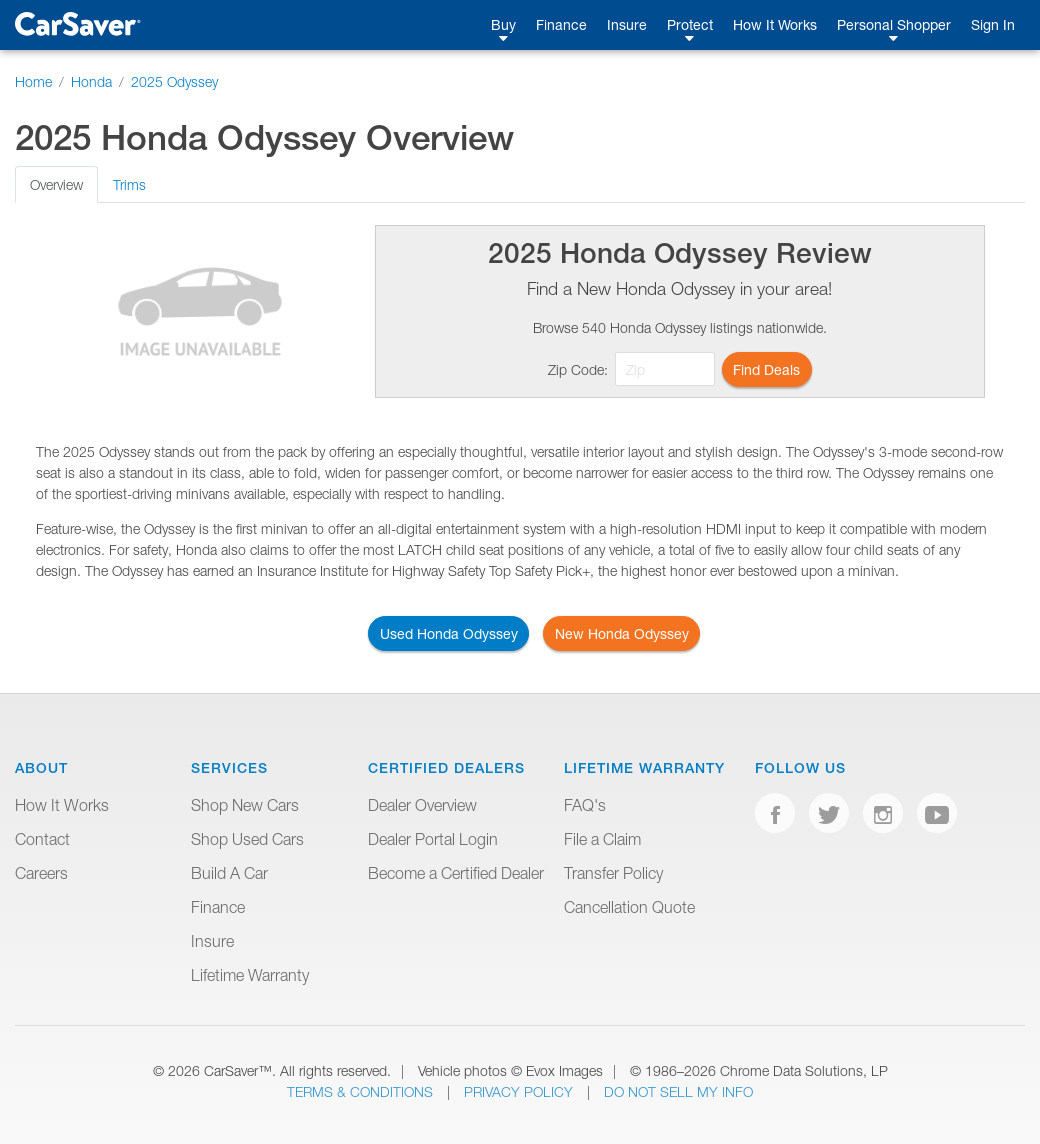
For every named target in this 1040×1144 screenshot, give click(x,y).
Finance (561, 24)
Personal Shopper (894, 24)
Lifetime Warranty (250, 975)
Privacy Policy (520, 1091)
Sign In (993, 24)
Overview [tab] (56, 184)
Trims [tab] (129, 184)
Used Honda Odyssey (449, 633)
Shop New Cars (245, 805)
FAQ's (585, 805)
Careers (41, 873)
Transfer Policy (613, 873)
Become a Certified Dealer (456, 873)
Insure (627, 24)
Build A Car (229, 873)
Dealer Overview (422, 805)
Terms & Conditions (362, 1091)
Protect (690, 24)
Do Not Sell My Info (678, 1091)
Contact (42, 839)
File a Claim (602, 839)
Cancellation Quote (629, 907)
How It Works (775, 24)
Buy (503, 24)
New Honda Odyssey (622, 633)
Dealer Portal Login (433, 839)
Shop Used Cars (247, 839)
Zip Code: (578, 369)
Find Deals (766, 369)
